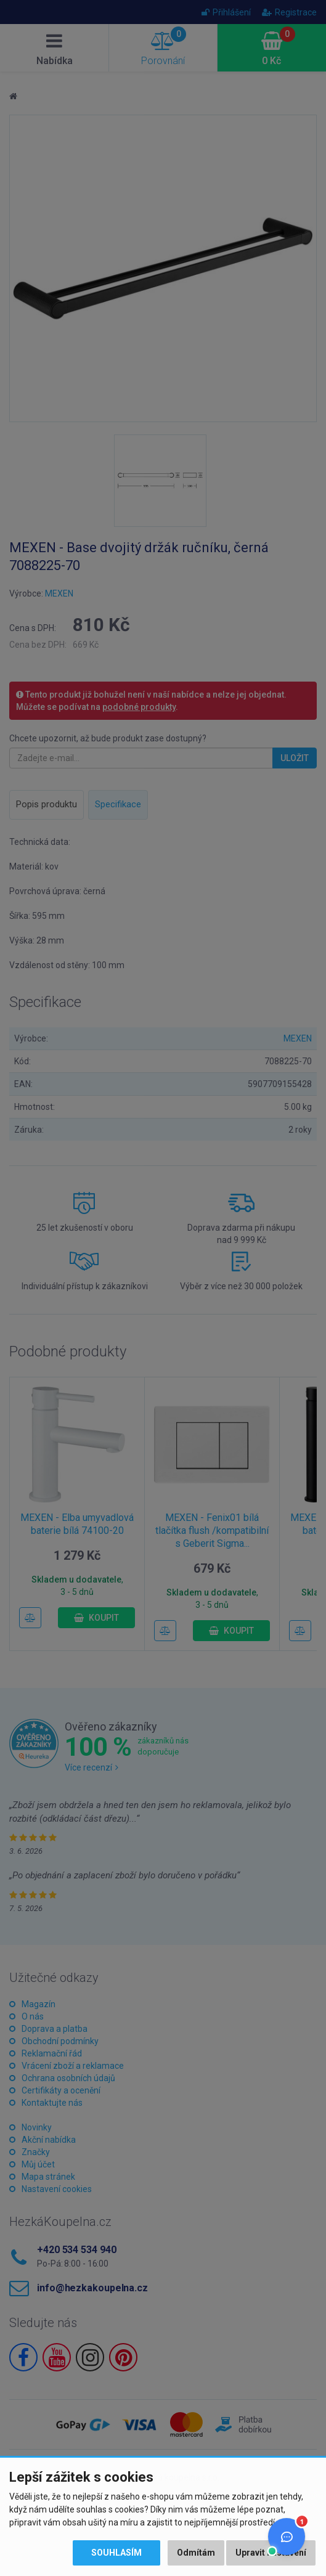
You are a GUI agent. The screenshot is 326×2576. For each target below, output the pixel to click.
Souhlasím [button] (116, 2553)
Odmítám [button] (196, 2553)
